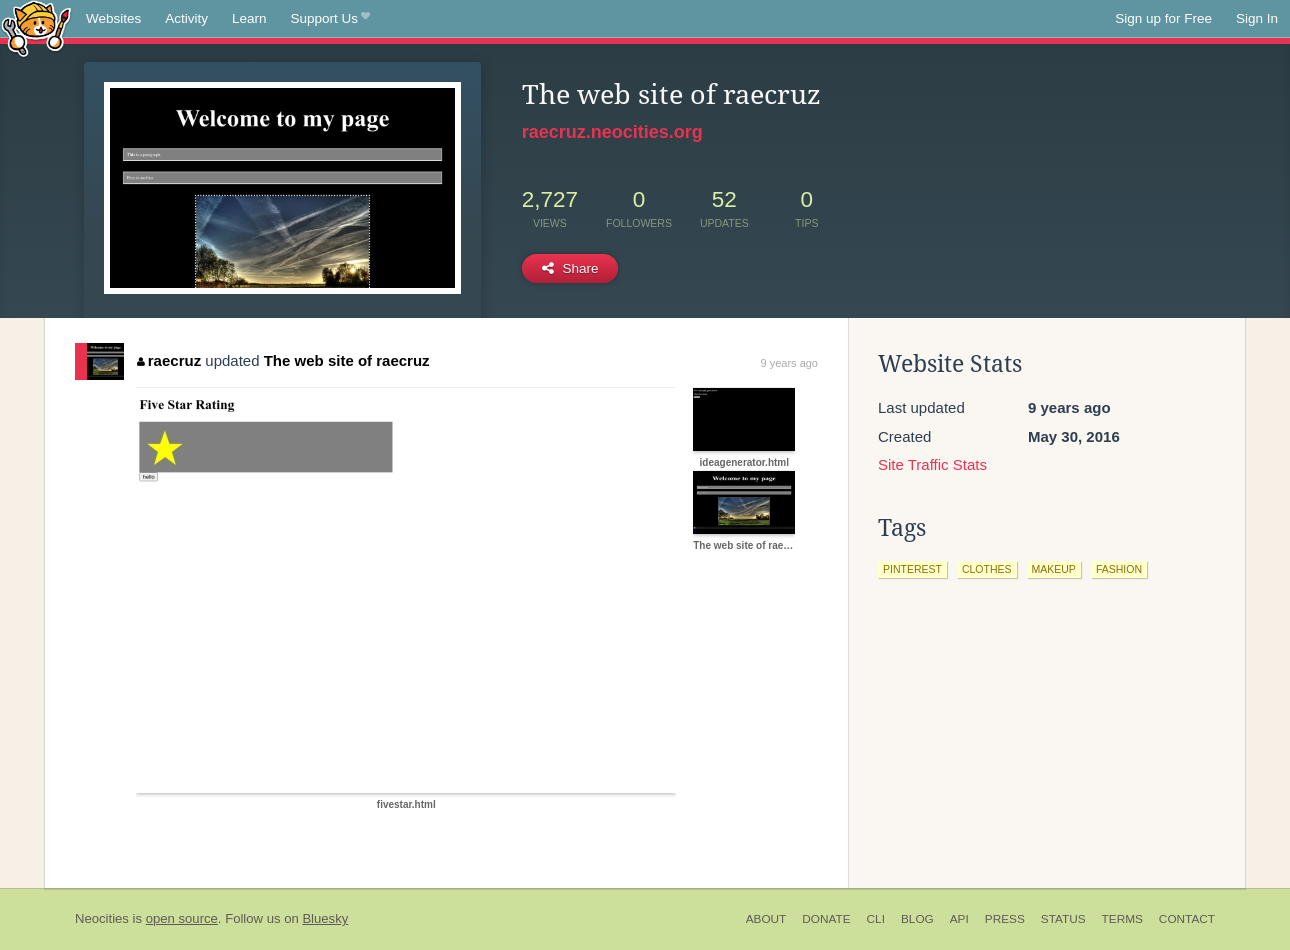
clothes (987, 569)
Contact (1187, 919)
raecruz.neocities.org (612, 132)
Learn (249, 18)
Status (1063, 919)
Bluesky (325, 918)
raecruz (169, 360)
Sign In (1257, 18)
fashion (1119, 569)
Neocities (102, 918)
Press (1005, 919)
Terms (1122, 919)
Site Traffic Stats (932, 464)
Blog (917, 919)
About (766, 919)
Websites (113, 18)
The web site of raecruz (347, 360)
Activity (186, 18)
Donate (826, 919)
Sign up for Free (1163, 18)
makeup (1054, 569)
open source (182, 918)
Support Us (330, 19)
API (959, 919)
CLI (876, 919)
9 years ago (789, 363)
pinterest (912, 569)
